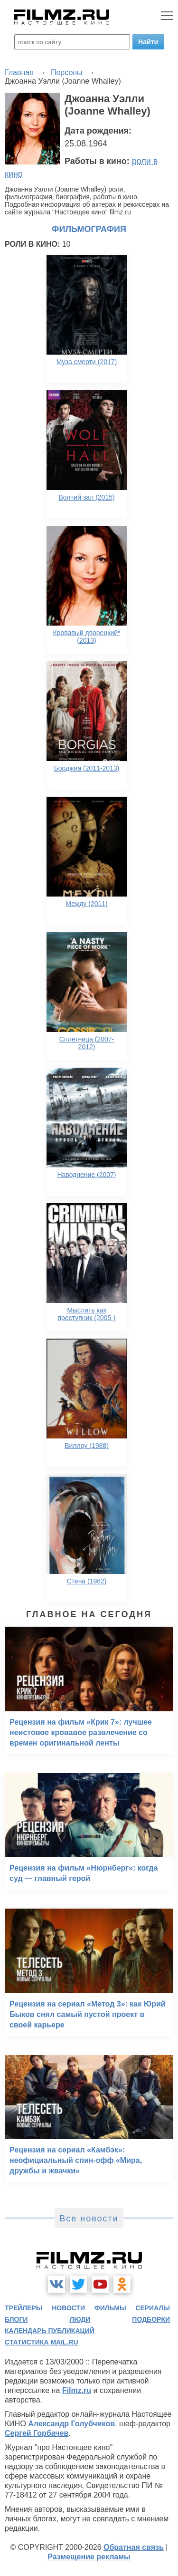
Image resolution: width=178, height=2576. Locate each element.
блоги (16, 2319)
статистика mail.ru (41, 2342)
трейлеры (24, 2308)
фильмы (110, 2308)
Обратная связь (133, 2547)
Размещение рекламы (89, 2557)
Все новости (89, 2218)
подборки (151, 2319)
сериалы (152, 2308)
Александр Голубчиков (71, 2424)
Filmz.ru (76, 2390)
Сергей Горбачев (36, 2433)
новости (68, 2308)
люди (79, 2319)
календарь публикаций (49, 2331)
